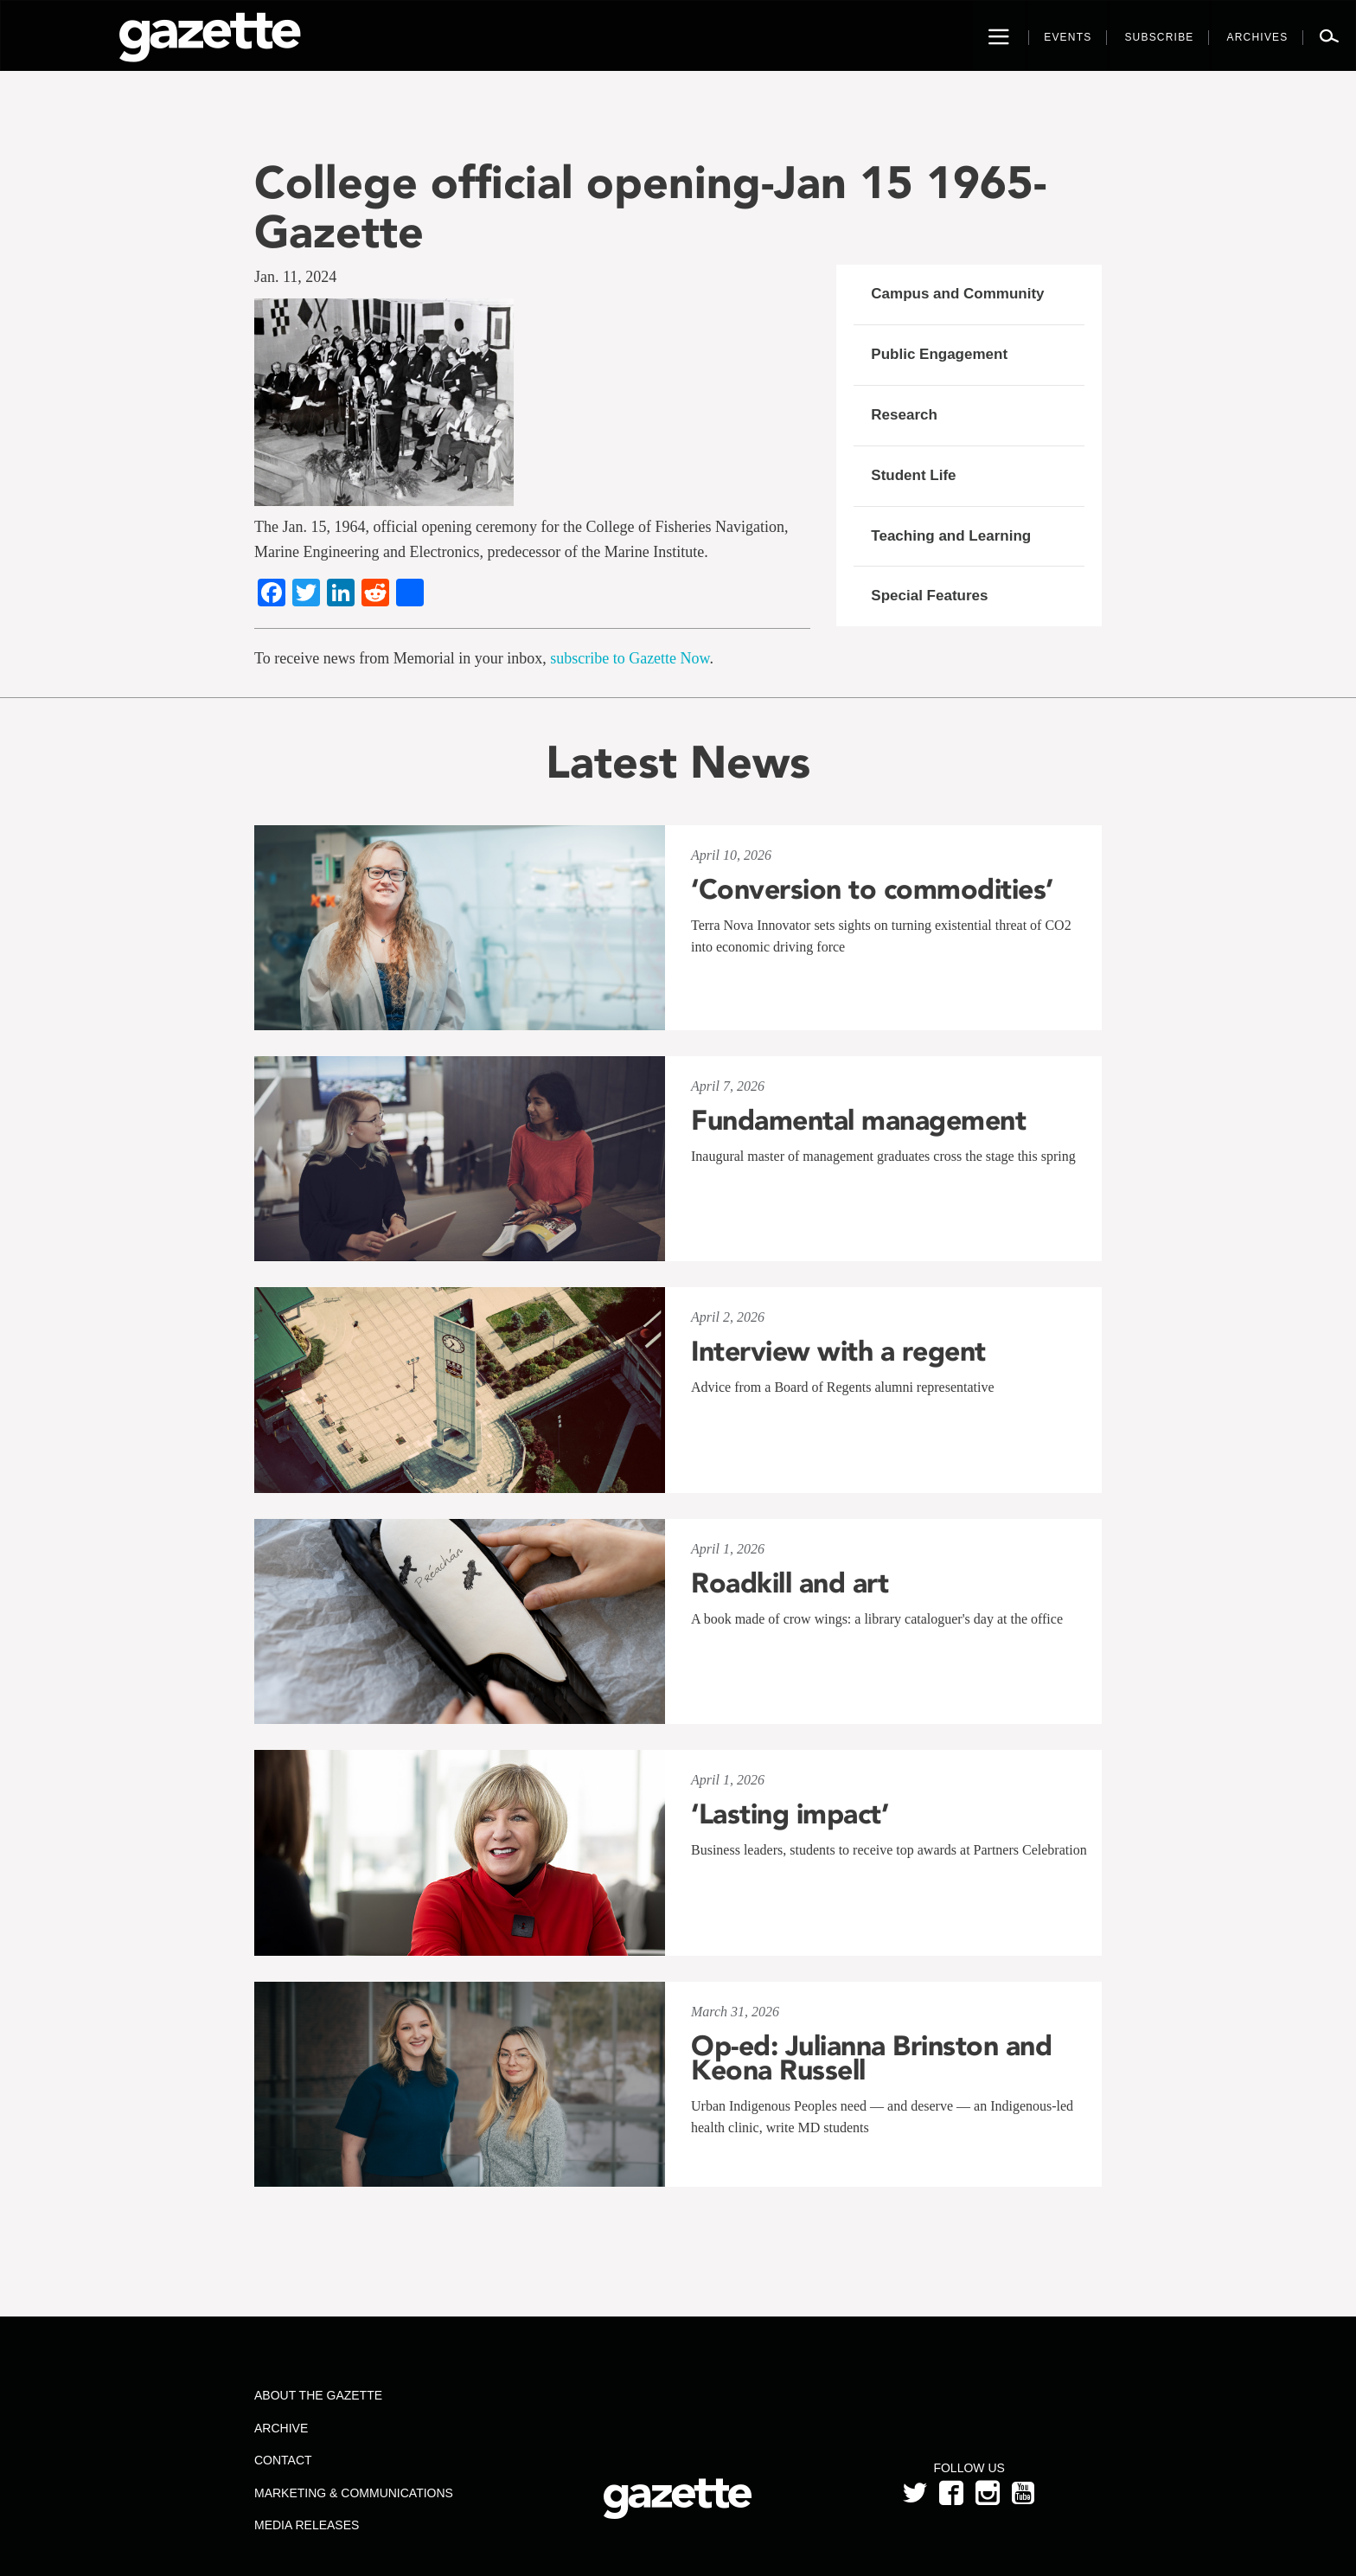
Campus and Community (957, 293)
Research (904, 415)
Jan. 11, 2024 (295, 276)
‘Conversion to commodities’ (872, 889)
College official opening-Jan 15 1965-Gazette (650, 206)
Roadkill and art (789, 1583)
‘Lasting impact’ (789, 1814)
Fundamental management (858, 1120)
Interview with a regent (838, 1351)
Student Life (913, 475)
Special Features (929, 595)
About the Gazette (318, 2395)
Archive (281, 2428)
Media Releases (306, 2525)
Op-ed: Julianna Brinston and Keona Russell (871, 2058)
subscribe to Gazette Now (629, 658)
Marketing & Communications (353, 2493)
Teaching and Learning (951, 536)
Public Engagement (939, 354)
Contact (283, 2460)
